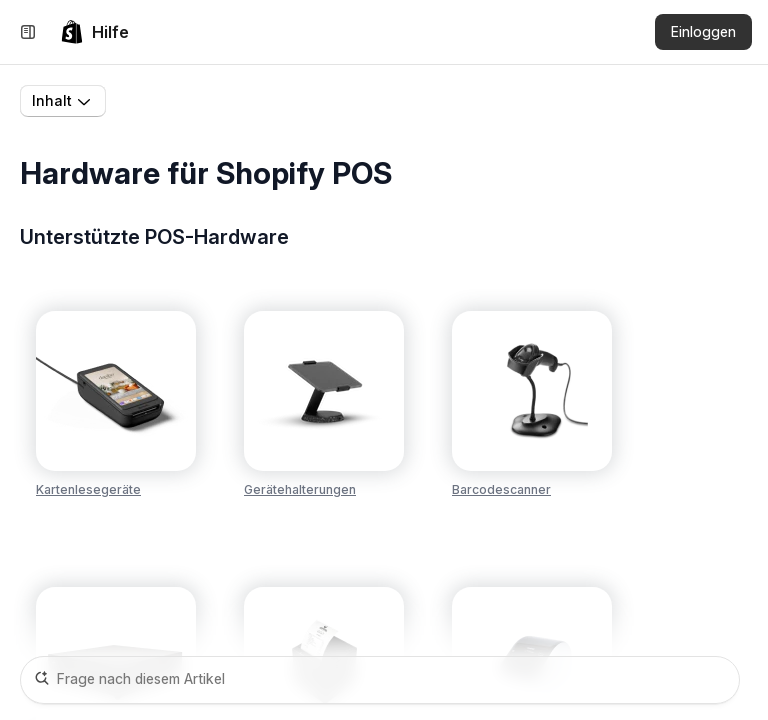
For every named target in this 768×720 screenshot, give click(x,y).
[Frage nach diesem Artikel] (380, 680)
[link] (94, 32)
